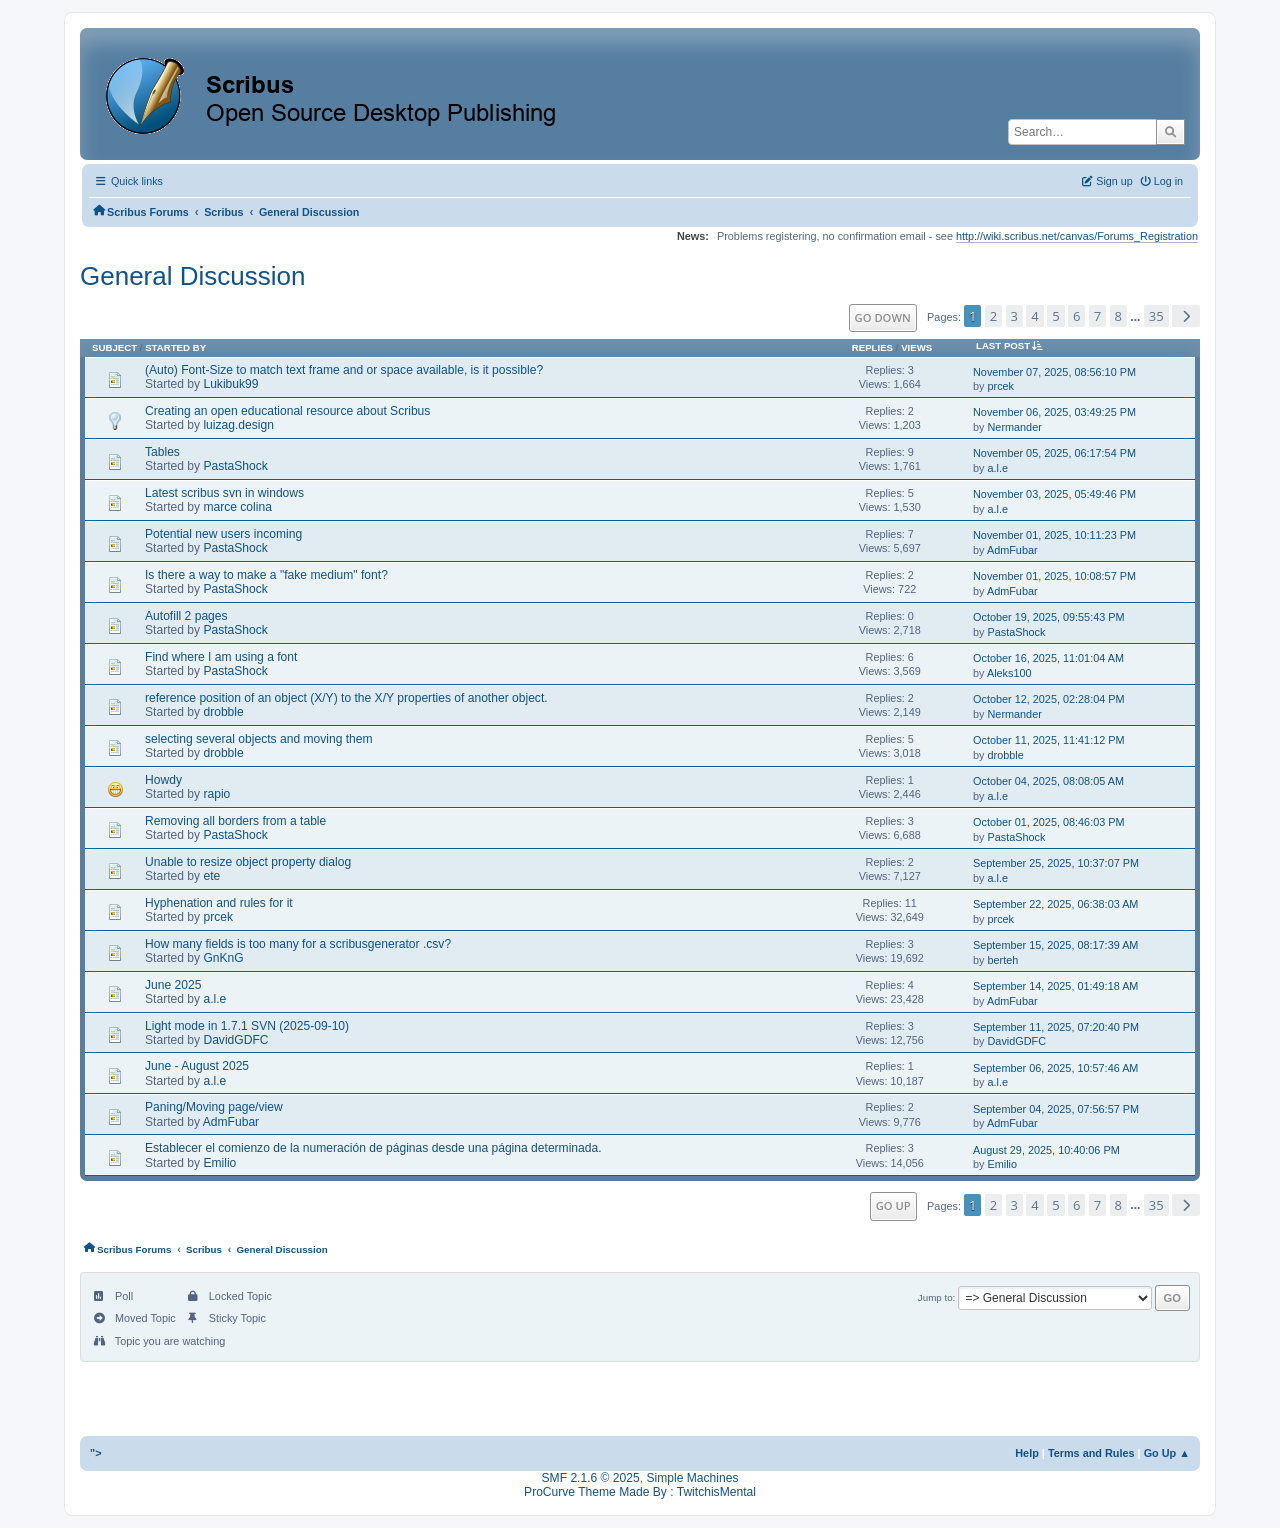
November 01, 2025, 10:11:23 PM (1054, 535)
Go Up (893, 1205)
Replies (872, 347)
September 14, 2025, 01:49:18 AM (1055, 986)
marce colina (237, 507)
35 (1156, 316)
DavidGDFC (235, 1040)
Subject (114, 347)
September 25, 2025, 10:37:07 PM (1056, 863)
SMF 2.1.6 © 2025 (591, 1478)
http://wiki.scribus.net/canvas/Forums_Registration (1077, 236)
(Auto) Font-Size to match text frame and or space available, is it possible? (344, 370)
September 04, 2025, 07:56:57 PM (1056, 1109)
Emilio (219, 1163)
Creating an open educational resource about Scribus (287, 411)
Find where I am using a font (221, 657)
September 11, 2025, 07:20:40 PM (1056, 1027)
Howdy (163, 780)
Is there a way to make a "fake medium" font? (266, 575)
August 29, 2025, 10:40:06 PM (1046, 1150)
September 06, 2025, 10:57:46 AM (1055, 1068)
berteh (1003, 960)
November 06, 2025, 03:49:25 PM (1054, 412)
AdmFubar (1012, 550)
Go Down (883, 317)
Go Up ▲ (1167, 1453)
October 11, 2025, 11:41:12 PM (1049, 740)
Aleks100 (1009, 673)
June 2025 (173, 985)
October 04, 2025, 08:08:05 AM (1048, 781)
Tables (162, 452)
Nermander (1015, 427)
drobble (223, 712)
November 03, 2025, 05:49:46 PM (1054, 494)
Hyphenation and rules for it (219, 903)
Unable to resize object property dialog (248, 862)
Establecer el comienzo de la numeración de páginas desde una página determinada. (373, 1148)
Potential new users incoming (223, 534)
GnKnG (223, 958)
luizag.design (238, 425)
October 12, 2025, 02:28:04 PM (1049, 699)
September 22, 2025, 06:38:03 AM (1055, 904)
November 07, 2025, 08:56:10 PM (1054, 372)
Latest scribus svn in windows (224, 493)
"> (96, 1453)
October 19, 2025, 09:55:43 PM (1049, 617)
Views (916, 347)
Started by (175, 347)
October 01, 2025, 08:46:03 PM (1049, 822)
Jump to (935, 1297)
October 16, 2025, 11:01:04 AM (1048, 658)
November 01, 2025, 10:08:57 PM (1054, 576)
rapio (216, 794)
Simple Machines (692, 1478)
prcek (1001, 386)
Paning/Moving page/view (214, 1107)
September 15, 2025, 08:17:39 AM (1055, 945)
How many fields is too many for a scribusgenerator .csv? (298, 944)
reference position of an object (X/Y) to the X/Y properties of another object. (346, 698)
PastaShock (235, 466)
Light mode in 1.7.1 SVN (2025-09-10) (247, 1026)
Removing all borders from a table (235, 821)
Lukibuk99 (230, 384)
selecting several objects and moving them (259, 739)
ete (211, 876)
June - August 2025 (197, 1066)
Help (1027, 1453)
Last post (1013, 345)
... (1136, 317)
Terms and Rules (1091, 1453)
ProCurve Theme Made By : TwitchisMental (640, 1492)
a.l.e (998, 468)
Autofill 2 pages (186, 616)
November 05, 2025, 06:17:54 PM (1054, 453)
